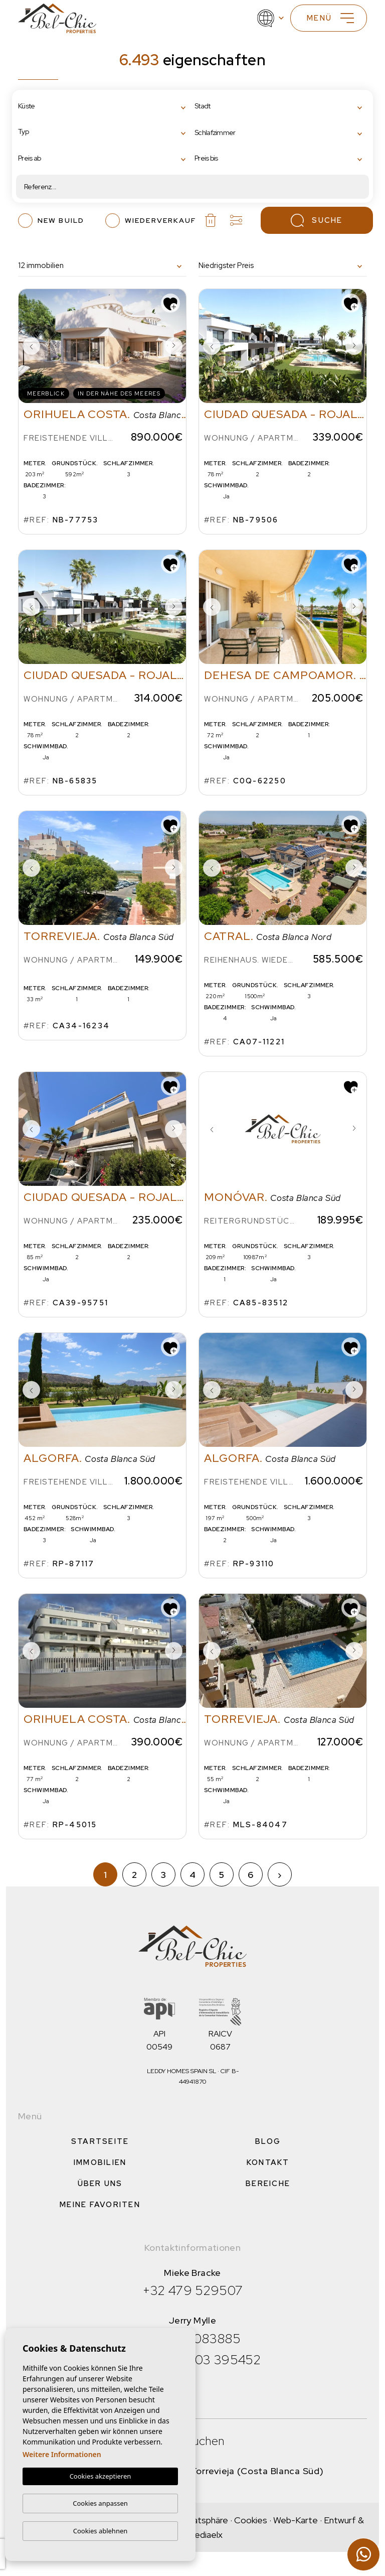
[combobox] (104, 106)
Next (173, 346)
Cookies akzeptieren (100, 2476)
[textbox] (59, 106)
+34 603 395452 (210, 2359)
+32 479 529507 (192, 2290)
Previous (31, 346)
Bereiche (268, 2184)
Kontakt (268, 2162)
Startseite (100, 2141)
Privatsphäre (203, 2520)
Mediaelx (205, 2534)
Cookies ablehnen (100, 2530)
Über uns (100, 2184)
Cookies (250, 2520)
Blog (268, 2141)
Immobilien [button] (100, 2162)
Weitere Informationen (62, 2455)
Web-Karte (295, 2520)
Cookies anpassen (100, 2503)
